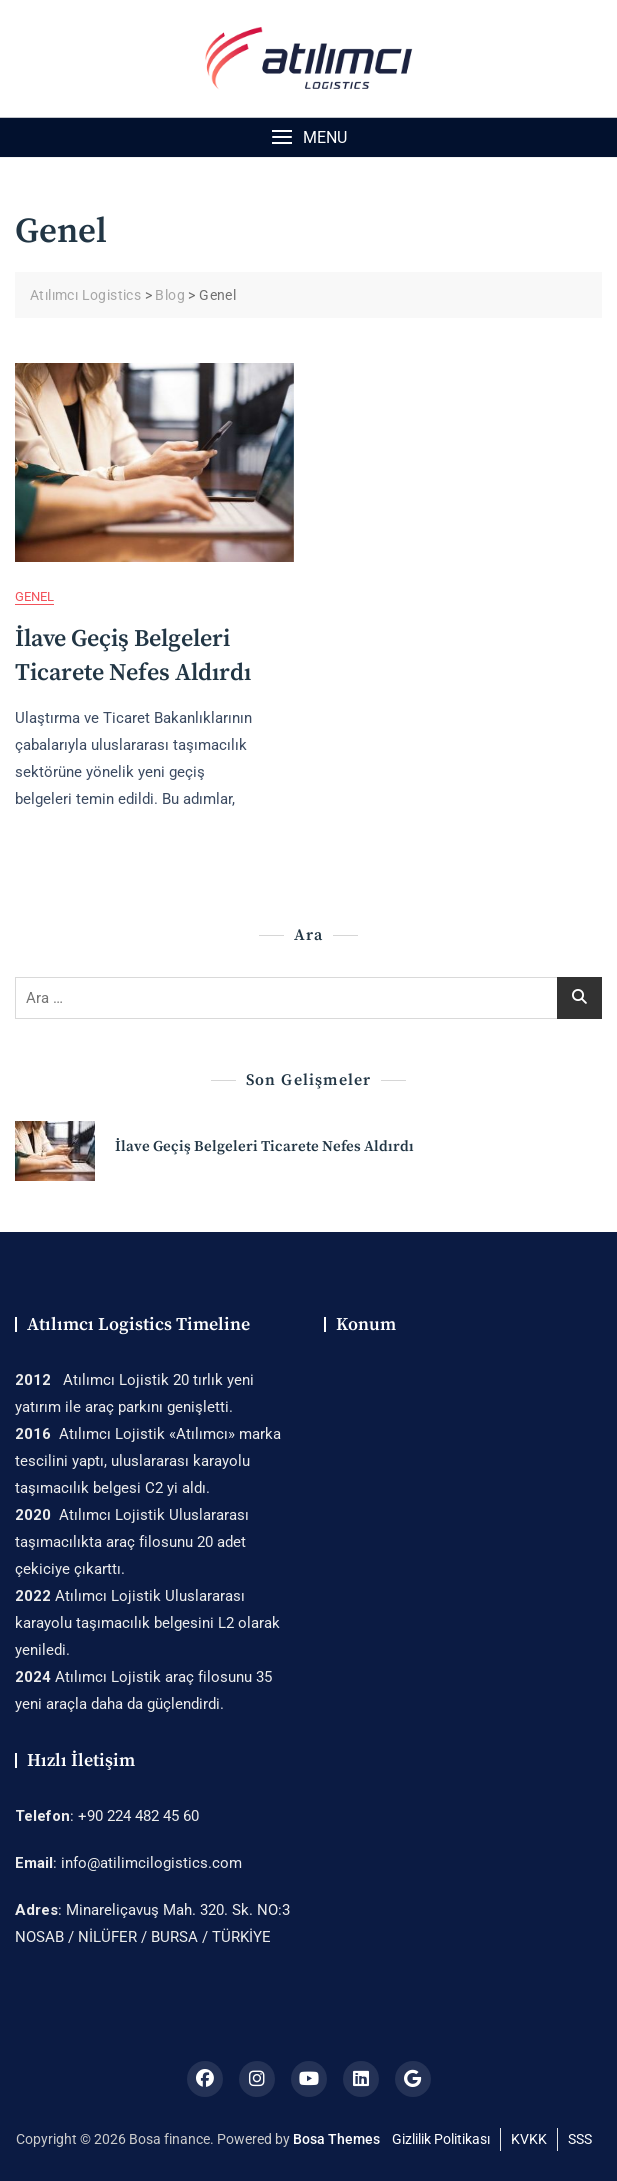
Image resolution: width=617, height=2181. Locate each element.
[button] (308, 137)
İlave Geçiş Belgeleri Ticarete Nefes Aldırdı (264, 1146)
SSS (580, 2139)
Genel (34, 596)
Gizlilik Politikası (441, 2139)
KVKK (529, 2139)
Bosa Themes (336, 2139)
